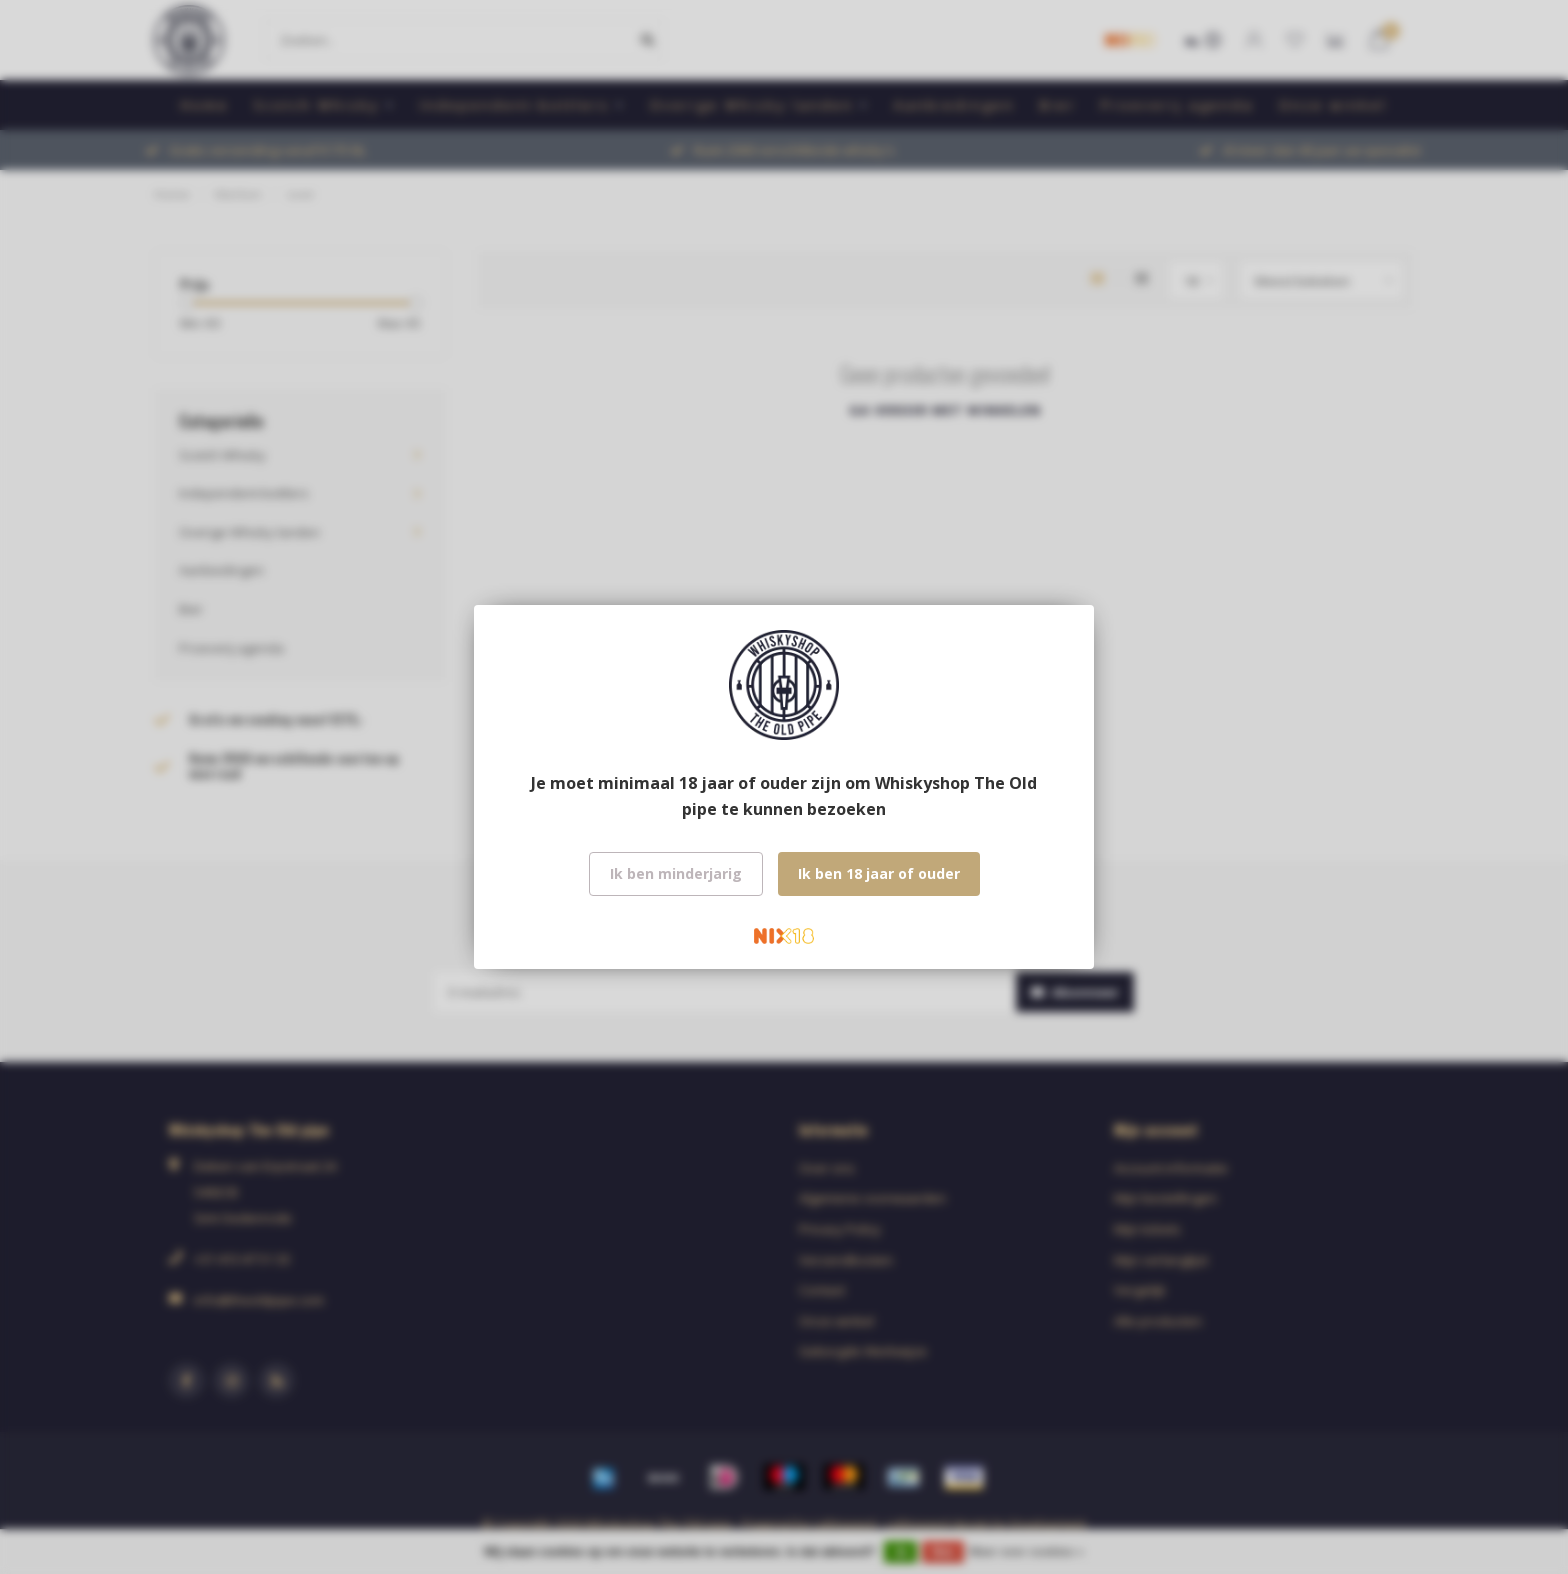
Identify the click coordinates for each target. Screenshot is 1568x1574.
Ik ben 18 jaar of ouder (879, 873)
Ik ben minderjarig (676, 873)
